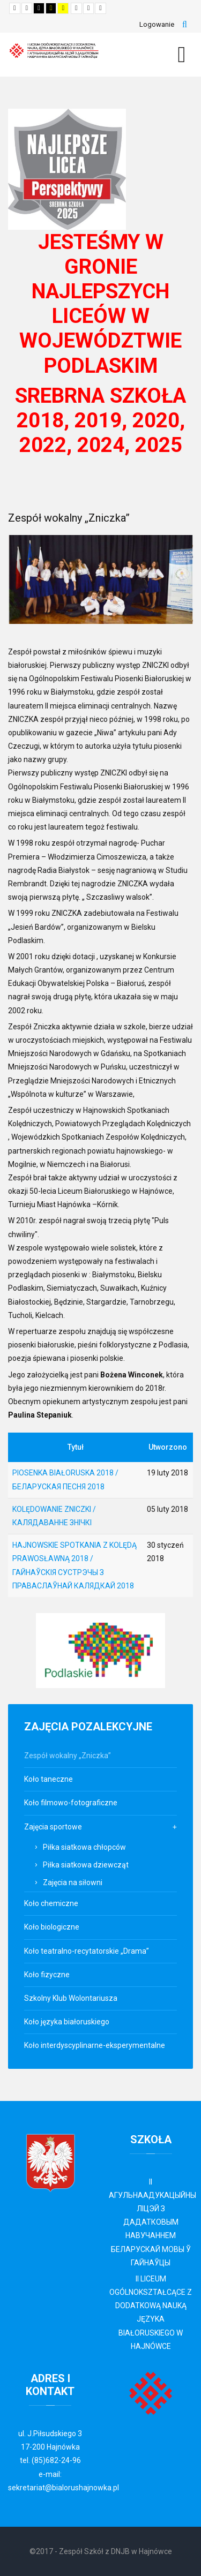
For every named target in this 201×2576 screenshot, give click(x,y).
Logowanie (156, 24)
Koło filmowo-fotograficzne (70, 1802)
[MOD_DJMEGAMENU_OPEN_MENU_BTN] (181, 54)
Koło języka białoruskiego (66, 2021)
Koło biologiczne (51, 1927)
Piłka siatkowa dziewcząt (86, 1865)
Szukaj (184, 24)
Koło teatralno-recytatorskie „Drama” (86, 1951)
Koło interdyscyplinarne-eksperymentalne (94, 2045)
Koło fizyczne (47, 1974)
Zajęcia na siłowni (72, 1882)
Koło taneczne (48, 1779)
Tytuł (76, 1447)
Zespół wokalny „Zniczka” (67, 1755)
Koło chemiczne (51, 1903)
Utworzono (167, 1447)
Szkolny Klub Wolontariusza (70, 1998)
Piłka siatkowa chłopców (84, 1847)
